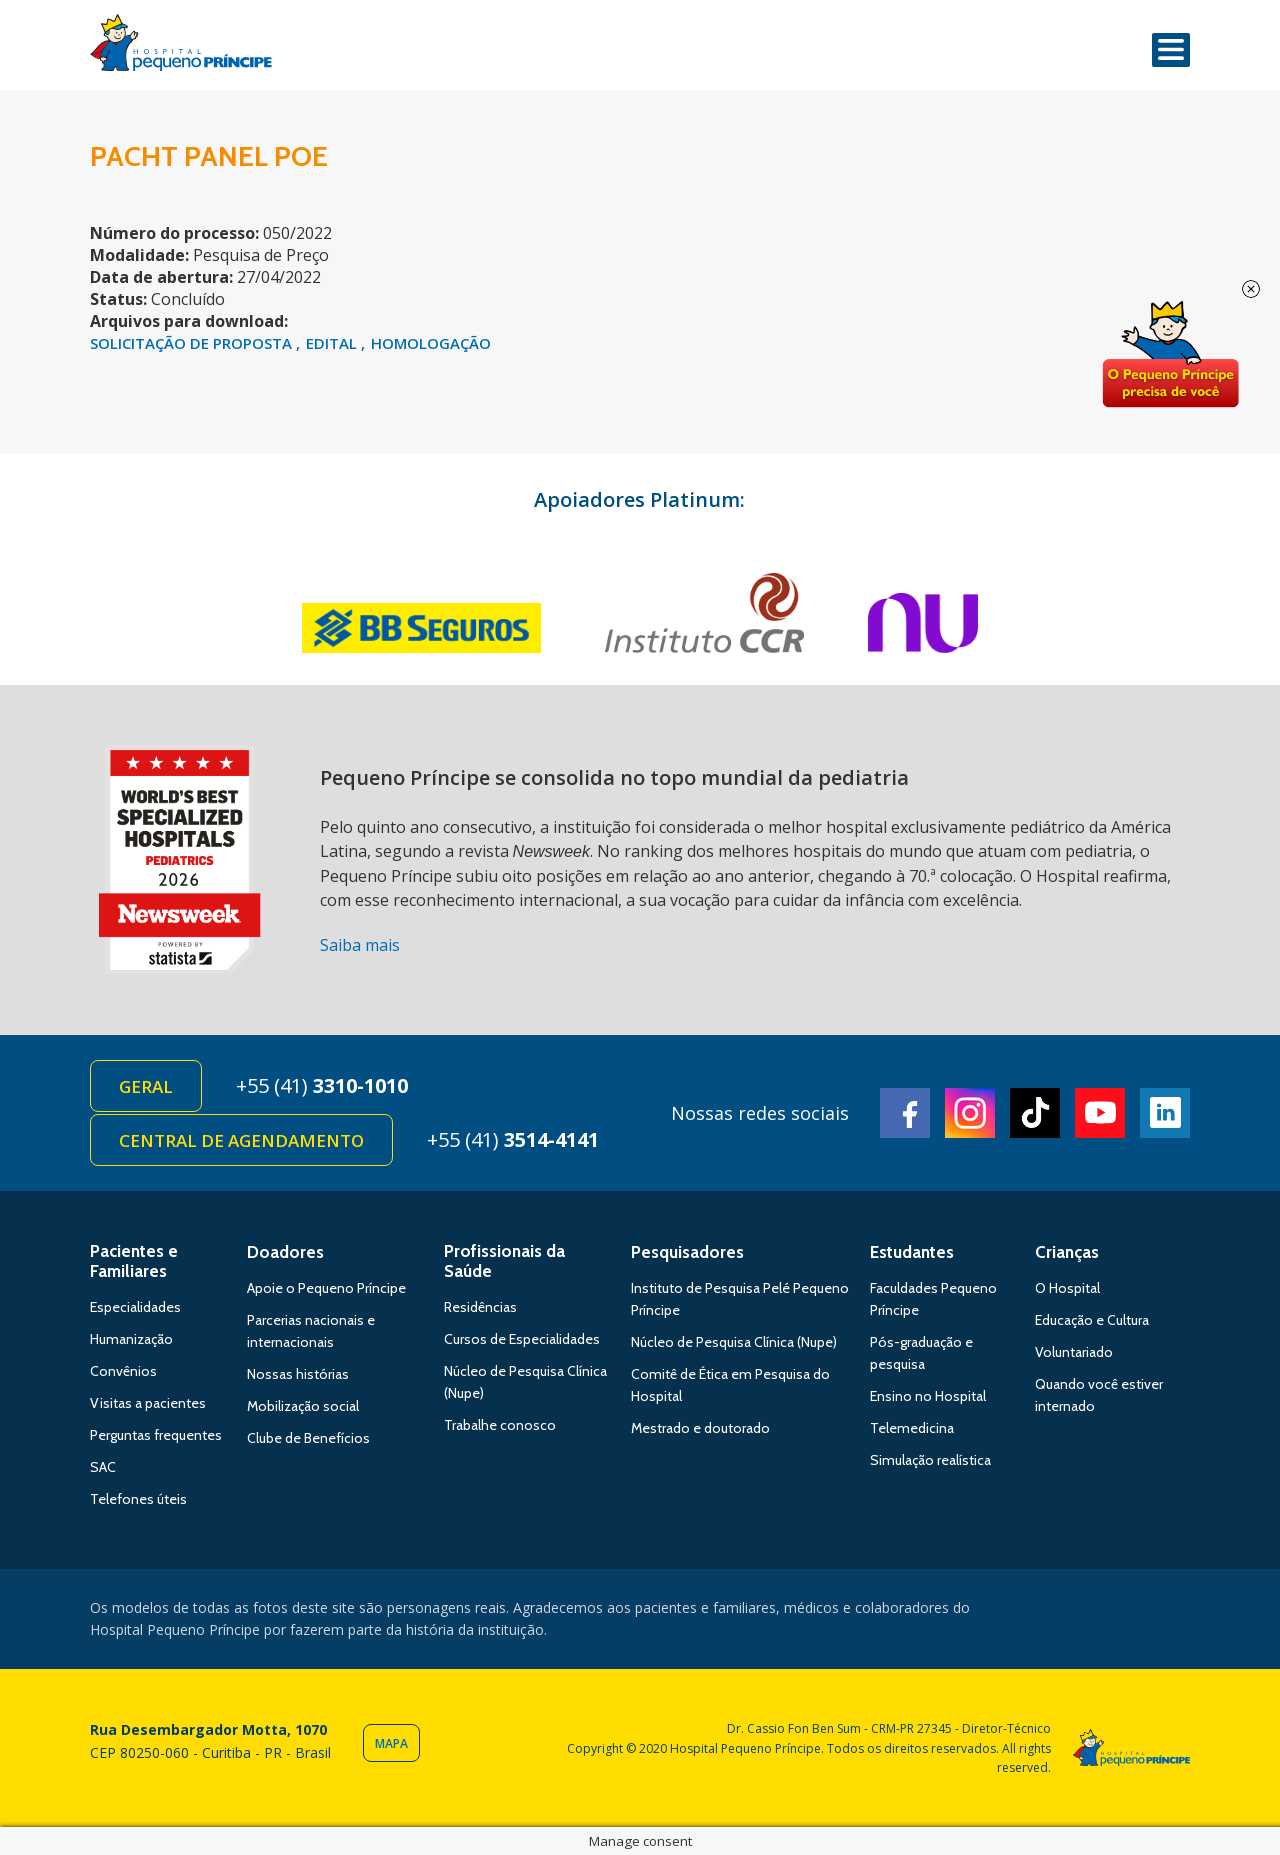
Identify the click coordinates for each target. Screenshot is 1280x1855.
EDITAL (333, 343)
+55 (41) (322, 1085)
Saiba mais (360, 945)
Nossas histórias (298, 1374)
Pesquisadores (687, 1252)
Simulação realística (930, 1460)
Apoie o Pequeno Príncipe (326, 1288)
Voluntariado (1074, 1352)
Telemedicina (912, 1428)
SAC (103, 1467)
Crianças (1067, 1252)
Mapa (391, 1743)
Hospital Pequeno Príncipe (181, 47)
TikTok (1035, 1113)
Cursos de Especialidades (522, 1339)
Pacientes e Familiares (134, 1261)
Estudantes (912, 1252)
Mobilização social (303, 1406)
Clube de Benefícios (308, 1438)
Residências (480, 1307)
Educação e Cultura (1092, 1320)
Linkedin (1165, 1113)
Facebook (905, 1113)
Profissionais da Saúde (504, 1261)
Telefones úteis (138, 1499)
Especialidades (135, 1307)
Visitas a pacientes (148, 1403)
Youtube (1100, 1113)
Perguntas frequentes (156, 1435)
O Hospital (1067, 1288)
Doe (1170, 355)
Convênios (123, 1371)
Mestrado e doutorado (700, 1428)
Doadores (285, 1252)
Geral (146, 1086)
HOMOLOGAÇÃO (431, 343)
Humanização (131, 1339)
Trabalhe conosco (500, 1425)
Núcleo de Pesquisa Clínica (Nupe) (734, 1342)
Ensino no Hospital (928, 1396)
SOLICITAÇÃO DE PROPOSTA (193, 343)
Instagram (970, 1113)
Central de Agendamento (241, 1140)
